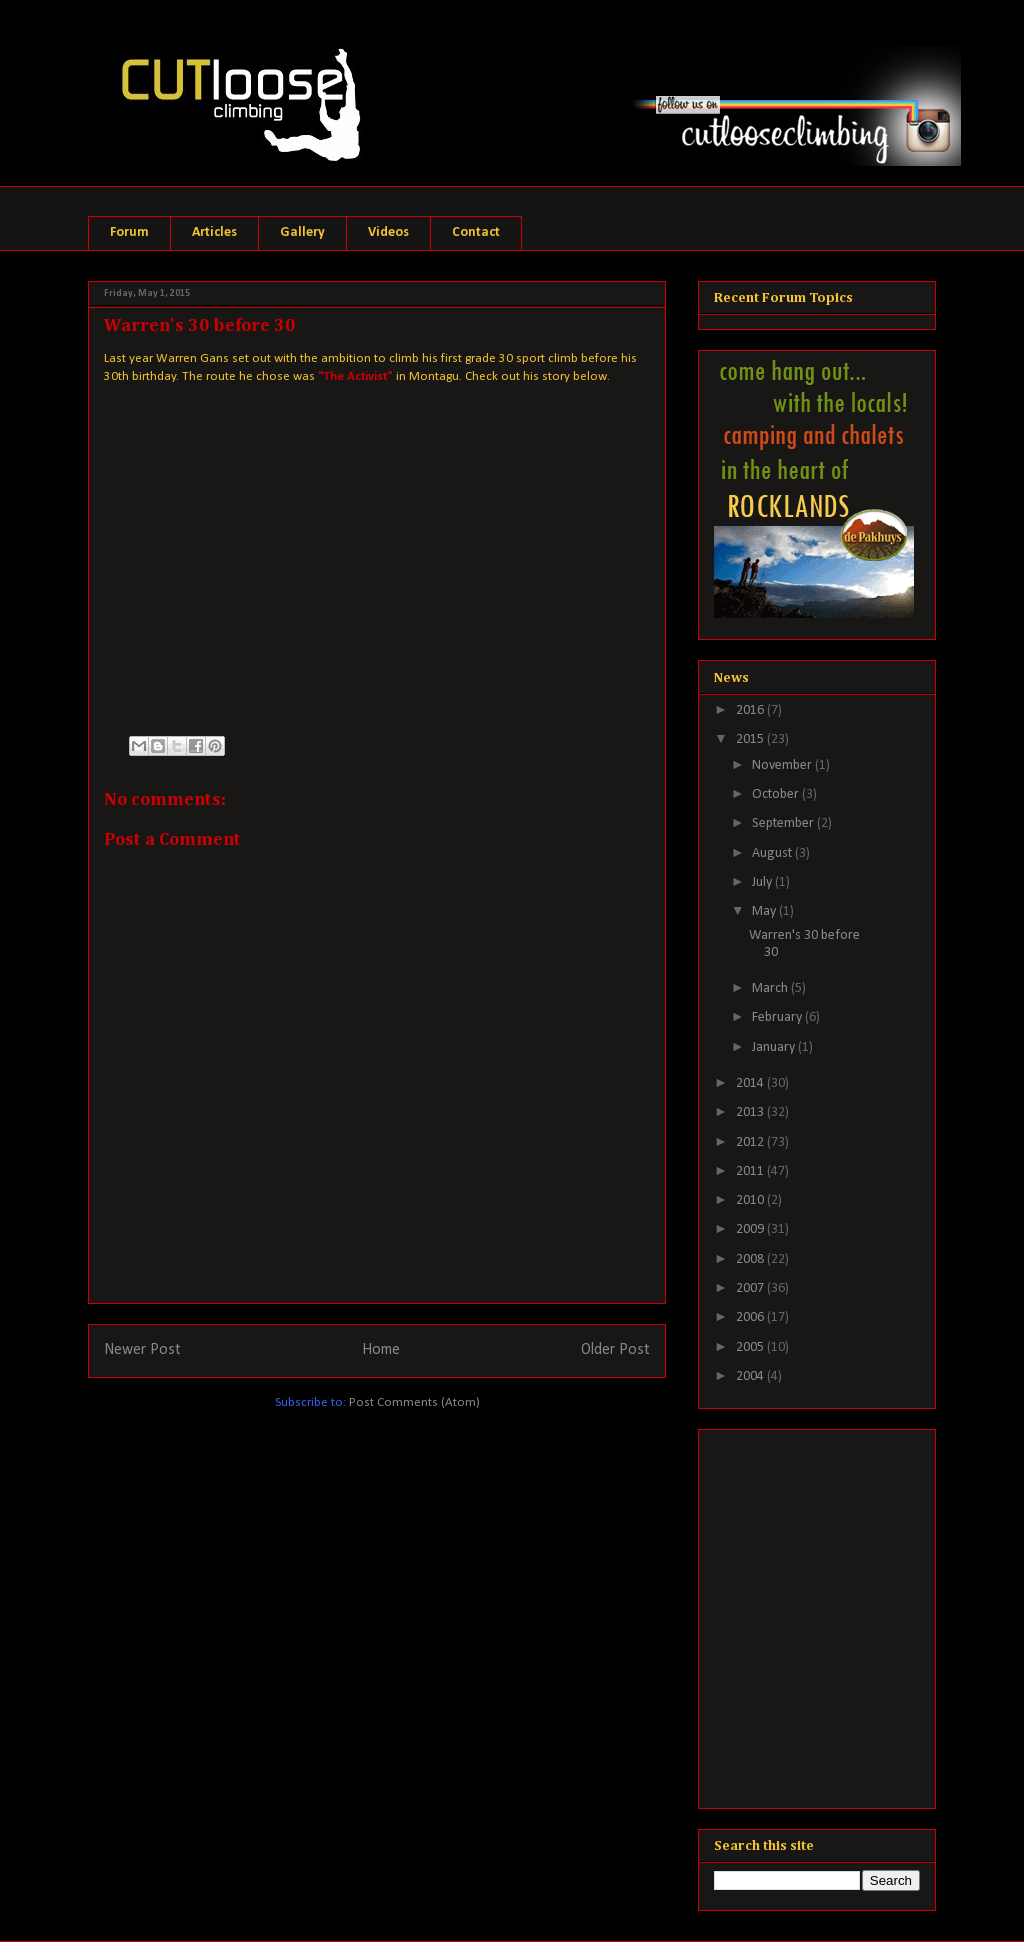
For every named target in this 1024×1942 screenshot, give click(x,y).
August (773, 853)
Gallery (302, 232)
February (778, 1017)
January (775, 1047)
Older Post (615, 1350)
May (765, 911)
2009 (751, 1229)
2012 (751, 1142)
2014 (751, 1083)
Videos (388, 232)
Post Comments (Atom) (414, 1402)
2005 (751, 1347)
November (783, 765)
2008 (751, 1259)
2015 (751, 739)
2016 (751, 710)
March (771, 988)
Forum (129, 232)
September (784, 823)
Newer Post (142, 1350)
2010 (751, 1200)
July (763, 882)
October (777, 794)
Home (381, 1350)
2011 (751, 1171)
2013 (751, 1112)
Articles (214, 232)
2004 (751, 1376)
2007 (751, 1288)
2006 (751, 1317)
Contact (476, 232)
